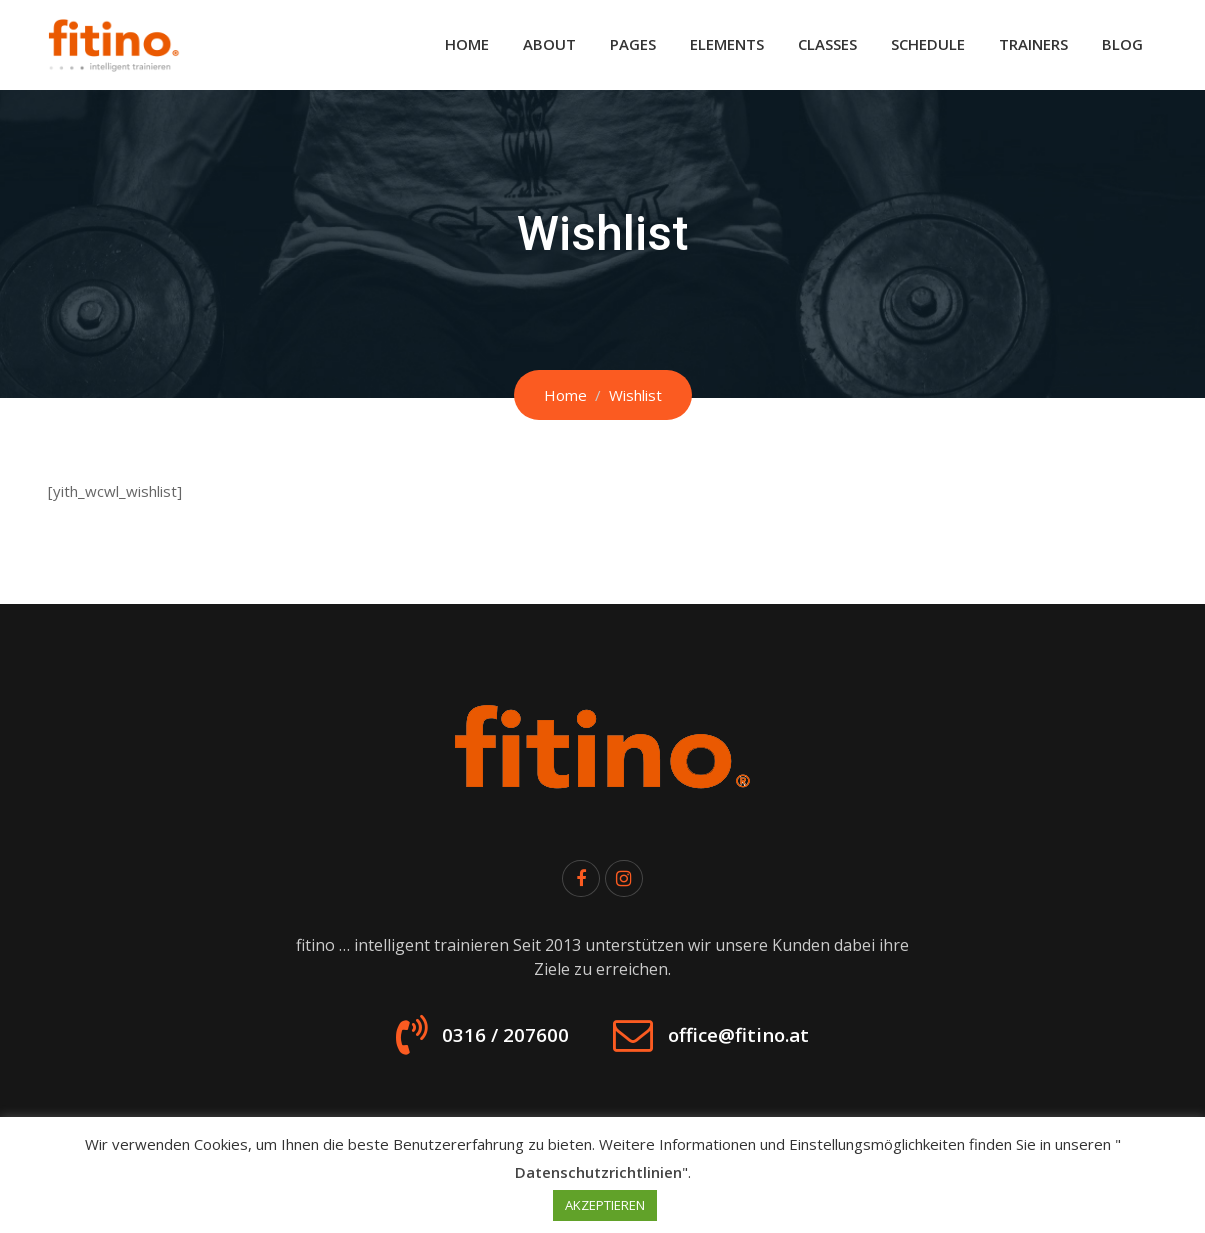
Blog (1122, 44)
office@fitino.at (757, 1043)
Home (467, 44)
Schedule (928, 44)
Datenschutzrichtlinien (598, 1172)
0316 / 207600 (483, 1043)
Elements (727, 44)
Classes (827, 44)
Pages (633, 44)
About (549, 44)
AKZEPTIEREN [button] (605, 1205)
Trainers (1033, 44)
